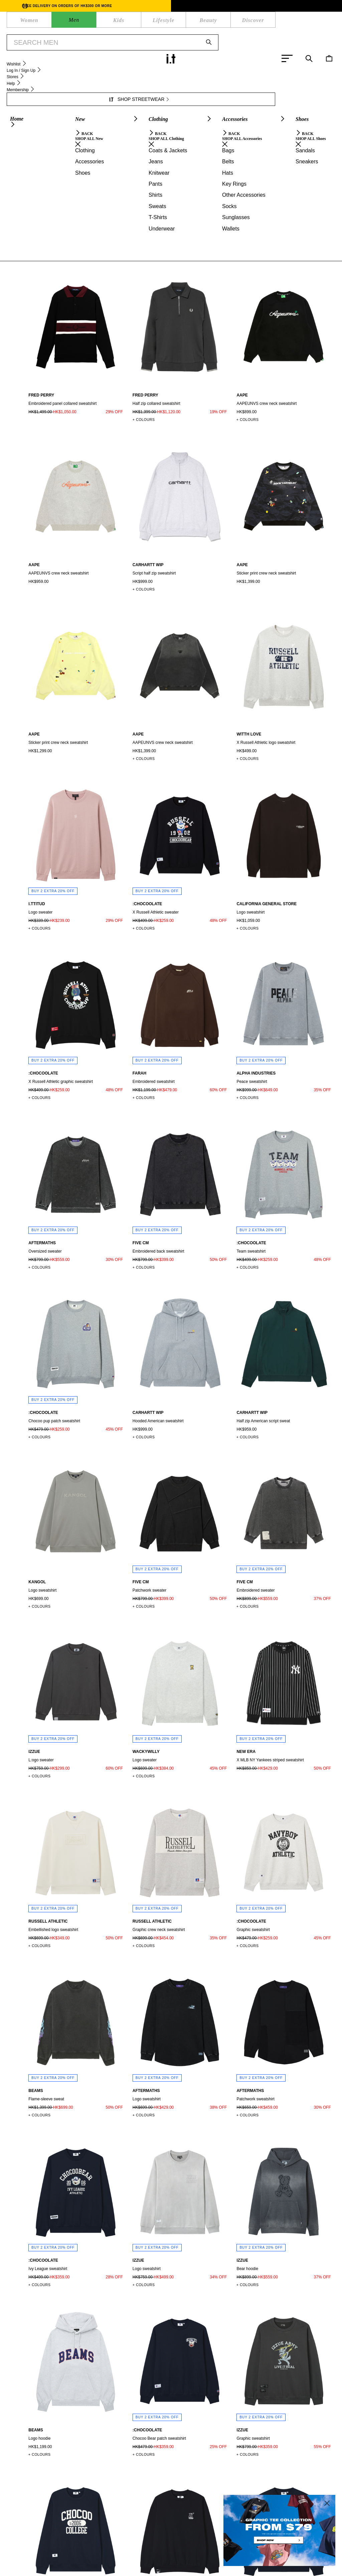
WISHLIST (137, 21)
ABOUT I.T (174, 2546)
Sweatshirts (75, 56)
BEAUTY (90, 21)
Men (9, 56)
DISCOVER (114, 21)
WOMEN (17, 21)
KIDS (47, 21)
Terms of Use (115, 2568)
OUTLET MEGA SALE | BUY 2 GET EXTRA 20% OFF (157, 39)
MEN (33, 21)
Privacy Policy (77, 2568)
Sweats (51, 56)
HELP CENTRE (52, 2546)
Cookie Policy (152, 2568)
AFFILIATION (208, 2546)
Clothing (29, 56)
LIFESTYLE (67, 21)
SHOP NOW (222, 39)
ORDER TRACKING (135, 2546)
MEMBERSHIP (91, 2546)
